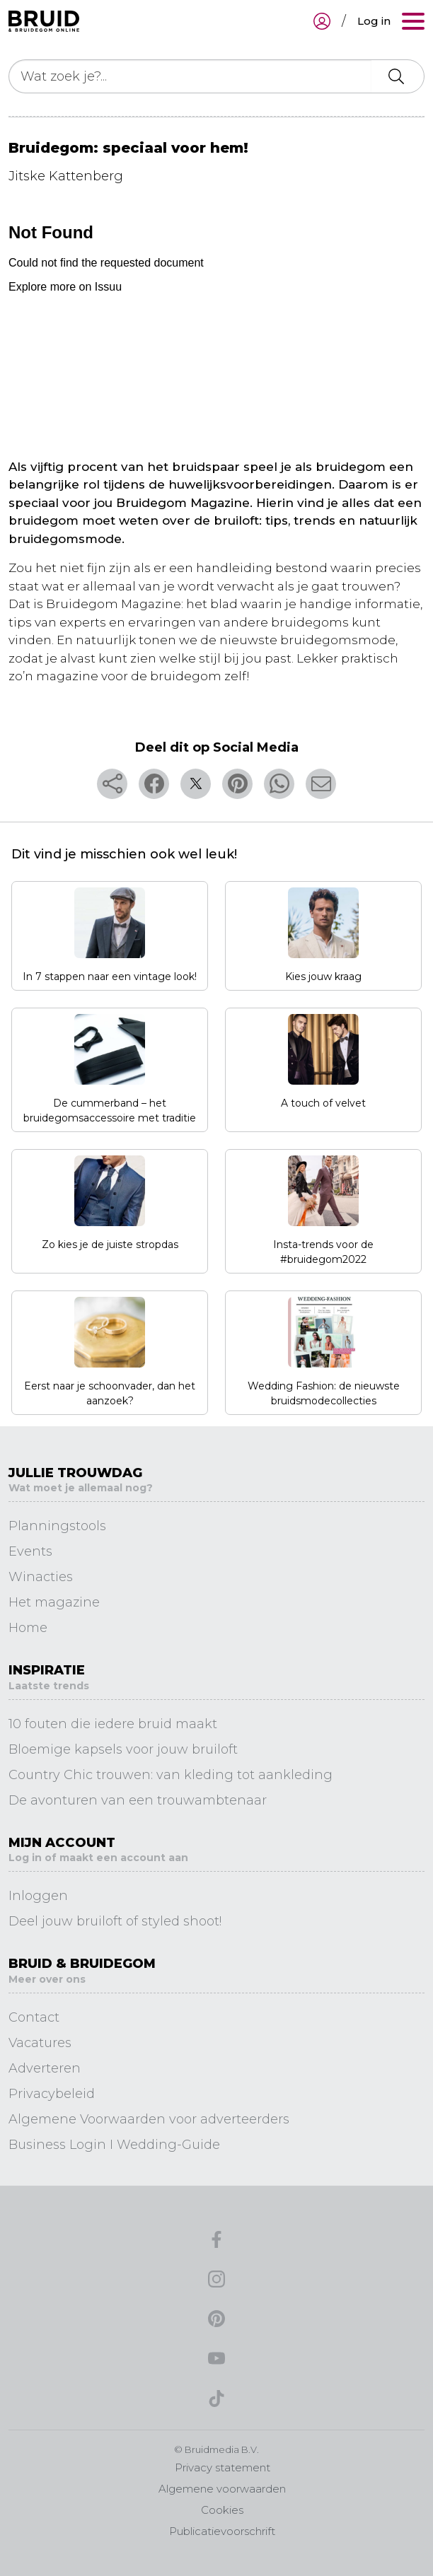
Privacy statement (222, 2467)
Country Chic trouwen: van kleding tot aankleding (170, 1775)
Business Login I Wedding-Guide (114, 2144)
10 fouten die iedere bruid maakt (112, 1724)
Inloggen (38, 1896)
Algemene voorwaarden (222, 2488)
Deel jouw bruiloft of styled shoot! (114, 1921)
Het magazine (54, 1602)
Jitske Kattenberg (65, 176)
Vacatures (39, 2043)
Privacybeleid (51, 2094)
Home (27, 1628)
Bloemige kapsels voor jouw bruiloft (123, 1749)
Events (30, 1551)
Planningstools (57, 1526)
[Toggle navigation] (413, 21)
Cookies (222, 2510)
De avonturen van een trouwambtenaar (137, 1800)
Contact (33, 2017)
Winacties (40, 1577)
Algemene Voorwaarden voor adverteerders (148, 2119)
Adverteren (44, 2068)
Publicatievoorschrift (222, 2531)
